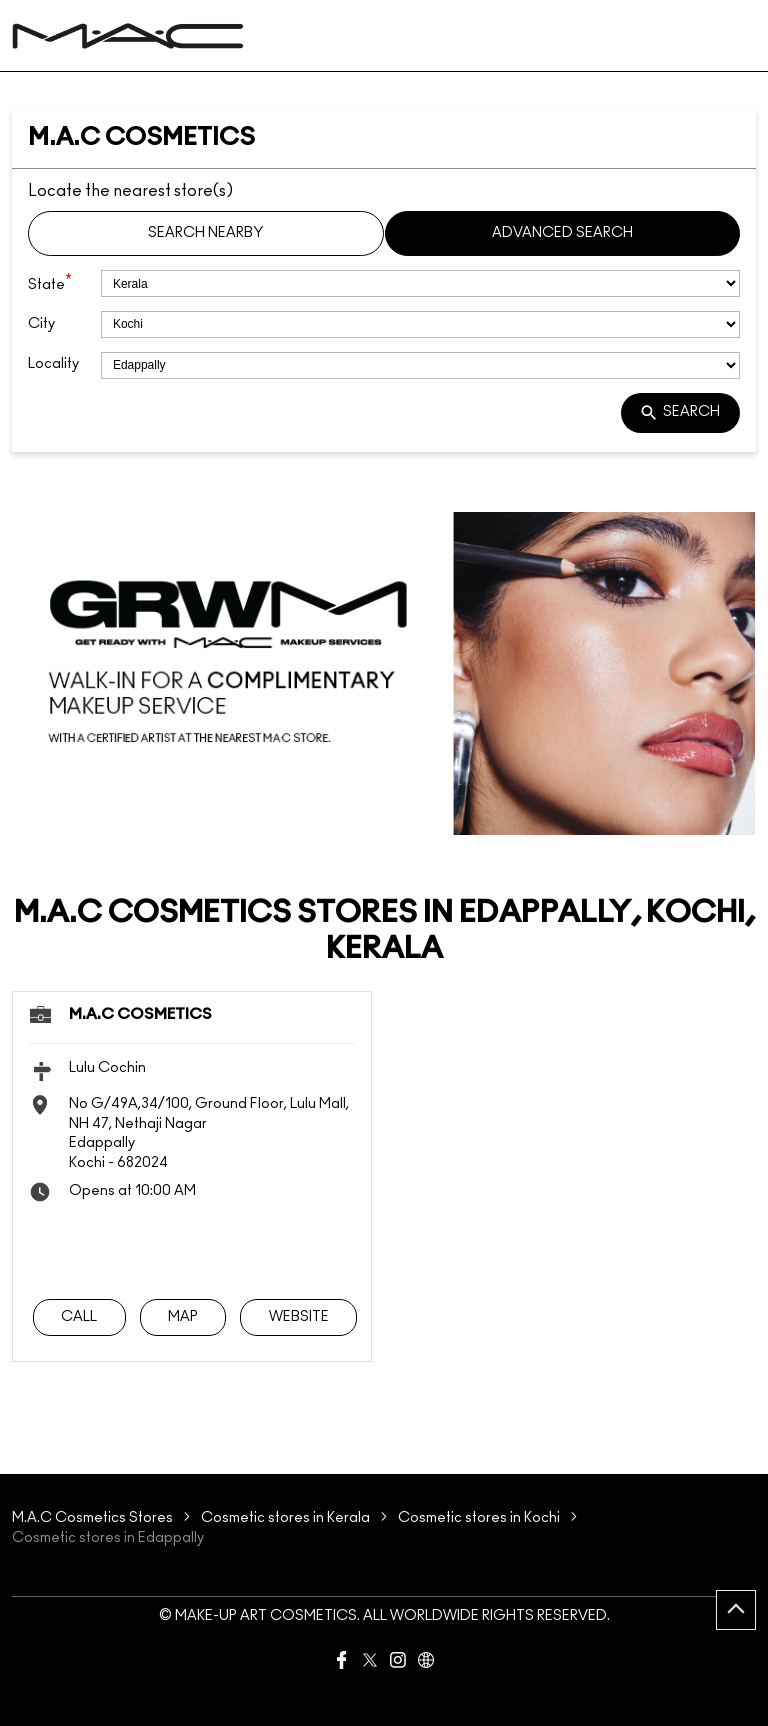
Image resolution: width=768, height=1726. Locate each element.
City (41, 324)
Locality (53, 364)
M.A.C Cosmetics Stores (94, 1518)
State (50, 283)
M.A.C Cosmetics (140, 1014)
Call (79, 1316)
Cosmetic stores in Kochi (479, 1518)
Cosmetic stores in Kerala (285, 1518)
